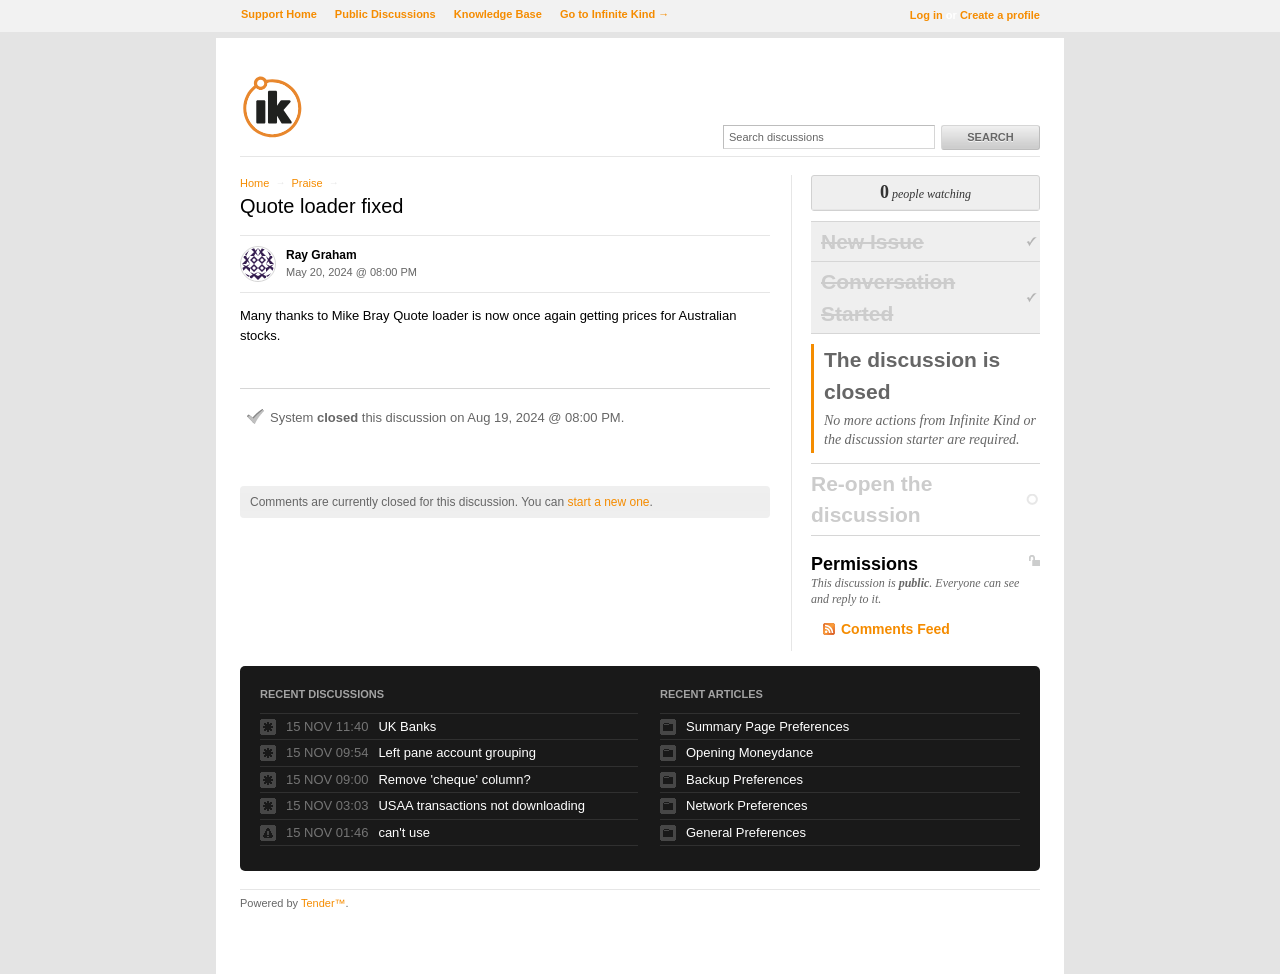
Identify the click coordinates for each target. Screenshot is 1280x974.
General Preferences (746, 832)
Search (990, 137)
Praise (306, 183)
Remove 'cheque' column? (454, 779)
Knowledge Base (498, 14)
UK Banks (407, 726)
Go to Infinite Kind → (614, 14)
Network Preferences (746, 805)
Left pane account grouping (457, 752)
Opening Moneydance (749, 752)
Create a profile (1000, 15)
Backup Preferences (744, 779)
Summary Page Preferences (767, 726)
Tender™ (323, 903)
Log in (926, 15)
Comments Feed (895, 629)
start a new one (608, 502)
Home (254, 183)
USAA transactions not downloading (481, 805)
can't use (404, 832)
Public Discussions (385, 14)
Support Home (279, 14)
